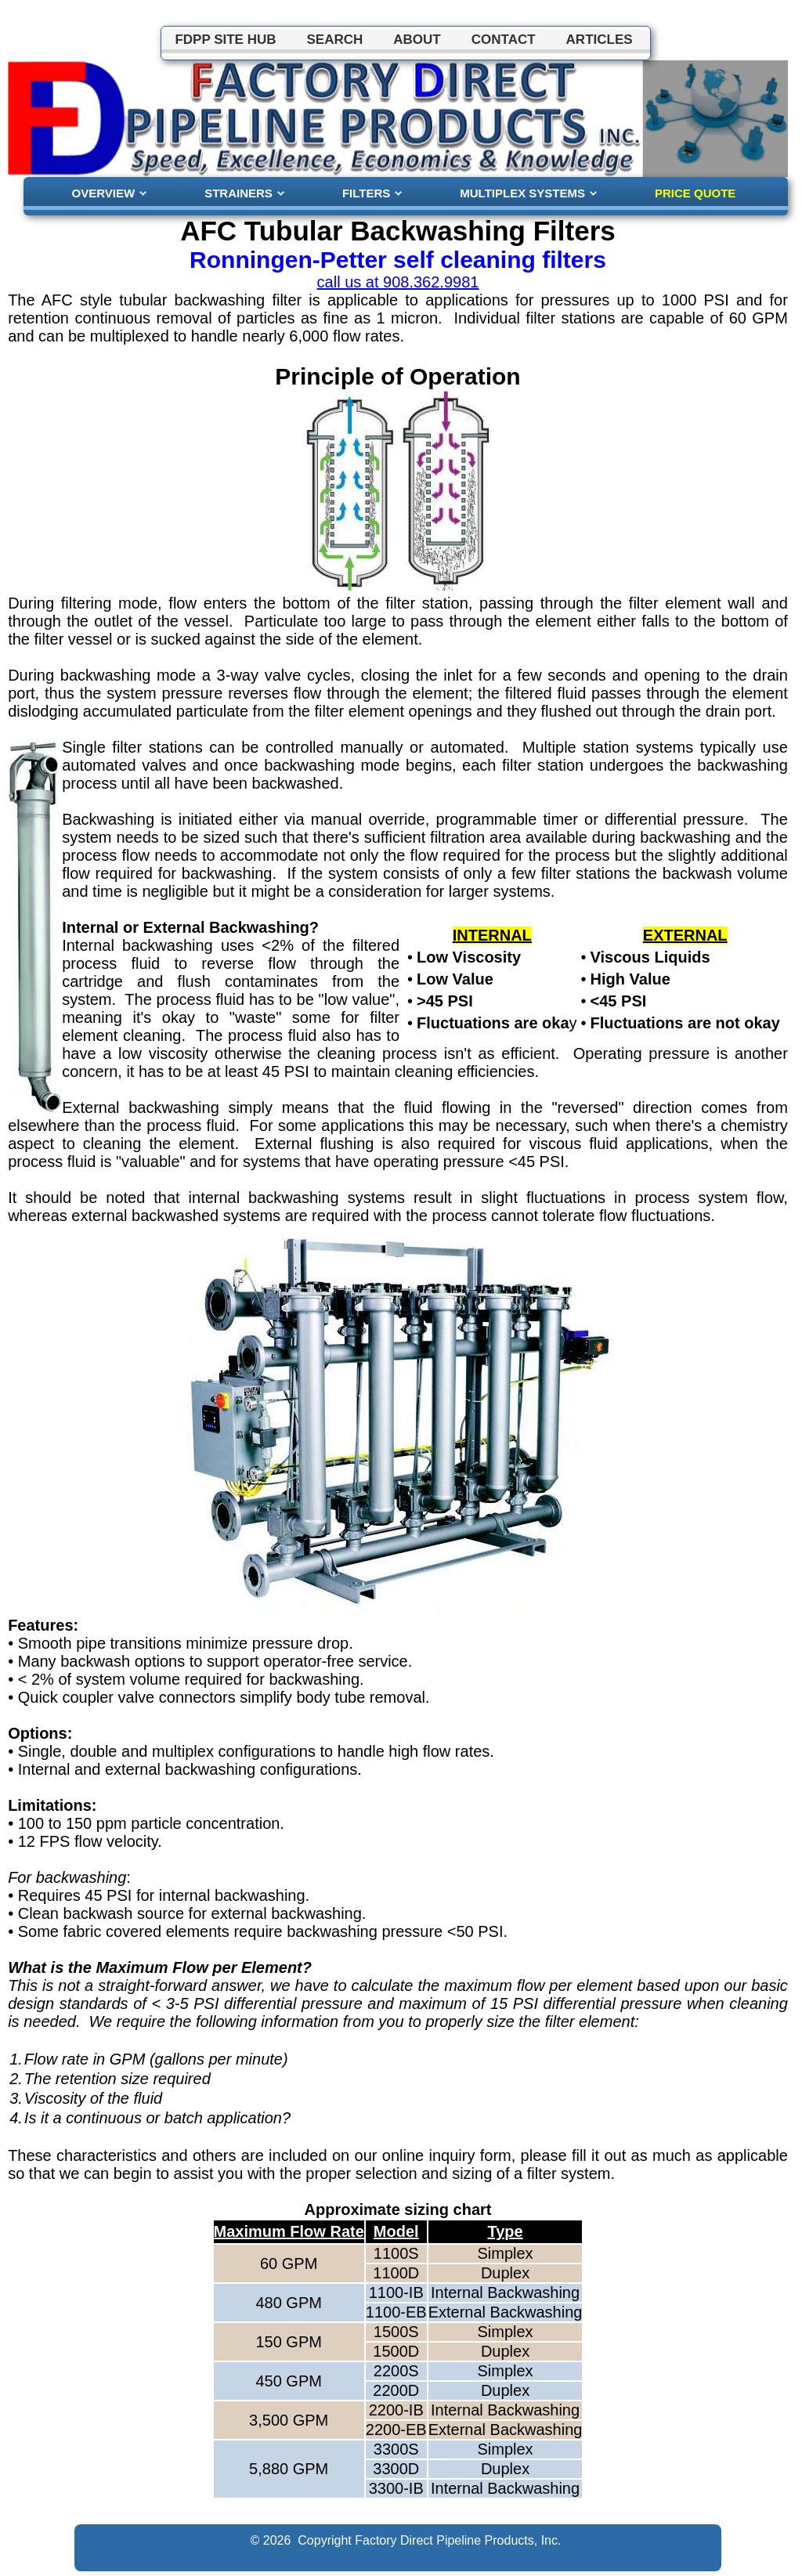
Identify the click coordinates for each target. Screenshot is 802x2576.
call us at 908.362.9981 (398, 282)
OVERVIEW (103, 193)
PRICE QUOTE (695, 193)
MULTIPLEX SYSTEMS (522, 193)
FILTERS (366, 193)
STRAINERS (238, 193)
